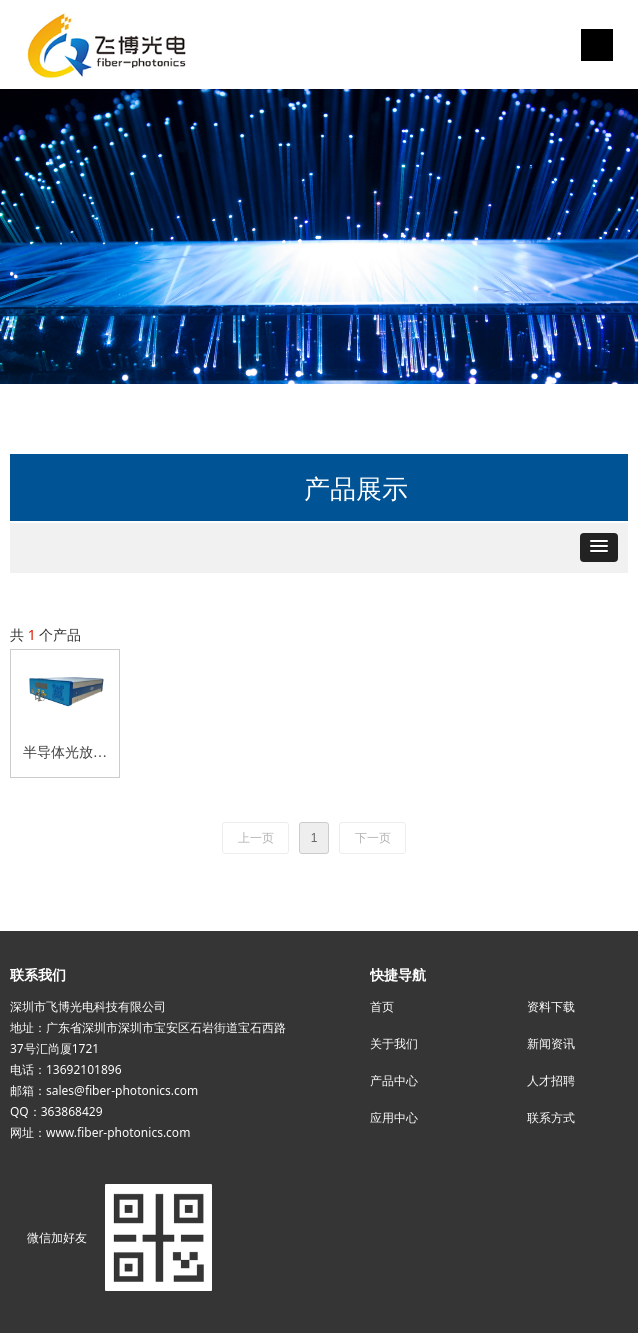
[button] (599, 547)
